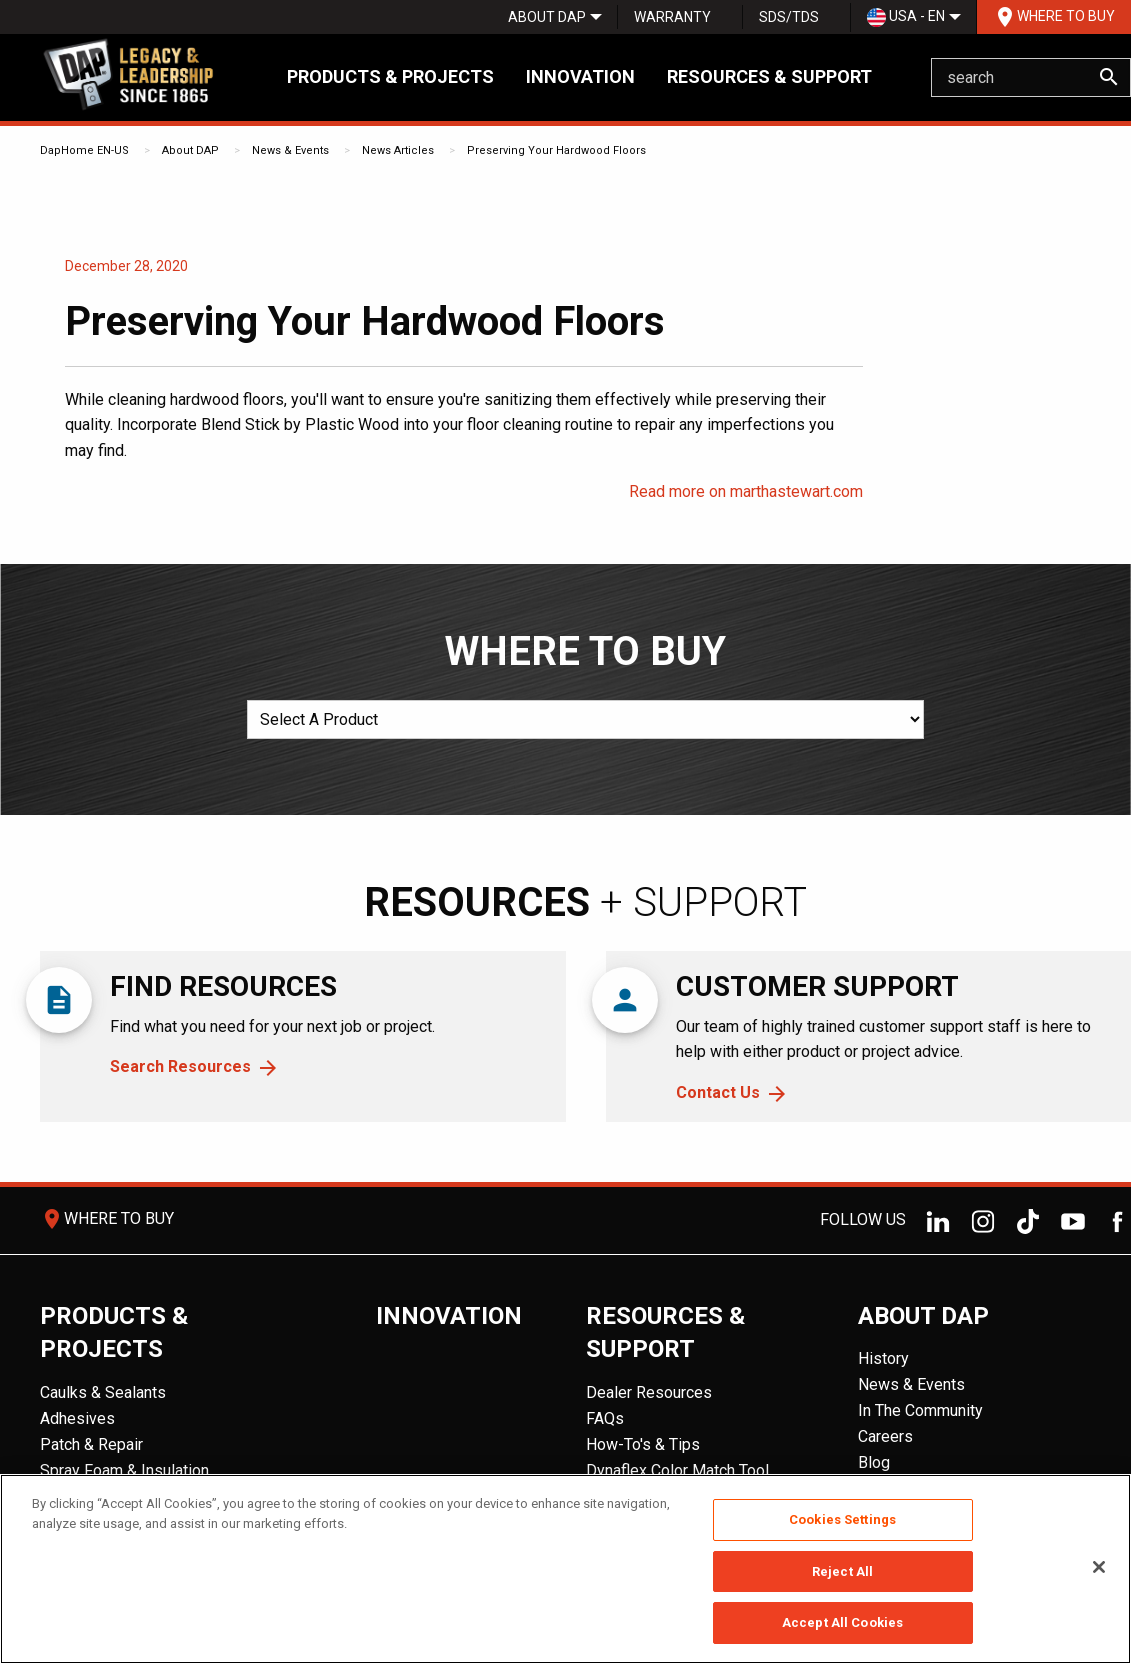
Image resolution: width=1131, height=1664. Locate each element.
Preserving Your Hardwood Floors (556, 150)
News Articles (398, 150)
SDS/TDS (789, 17)
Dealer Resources (649, 1392)
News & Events (290, 150)
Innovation (580, 76)
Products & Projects (390, 76)
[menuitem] (547, 17)
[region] (565, 1569)
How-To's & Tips (643, 1444)
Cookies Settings (842, 1519)
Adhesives (77, 1418)
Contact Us (718, 1092)
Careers (885, 1436)
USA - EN (906, 17)
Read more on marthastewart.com (746, 491)
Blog (874, 1462)
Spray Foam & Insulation (124, 1470)
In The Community (920, 1410)
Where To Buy (1054, 17)
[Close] (1099, 1567)
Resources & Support (769, 76)
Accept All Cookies (842, 1622)
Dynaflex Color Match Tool (677, 1470)
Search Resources (180, 1066)
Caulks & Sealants (103, 1392)
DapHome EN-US (84, 150)
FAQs (605, 1418)
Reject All (842, 1571)
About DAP (547, 17)
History (883, 1358)
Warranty (672, 17)
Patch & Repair (91, 1444)
